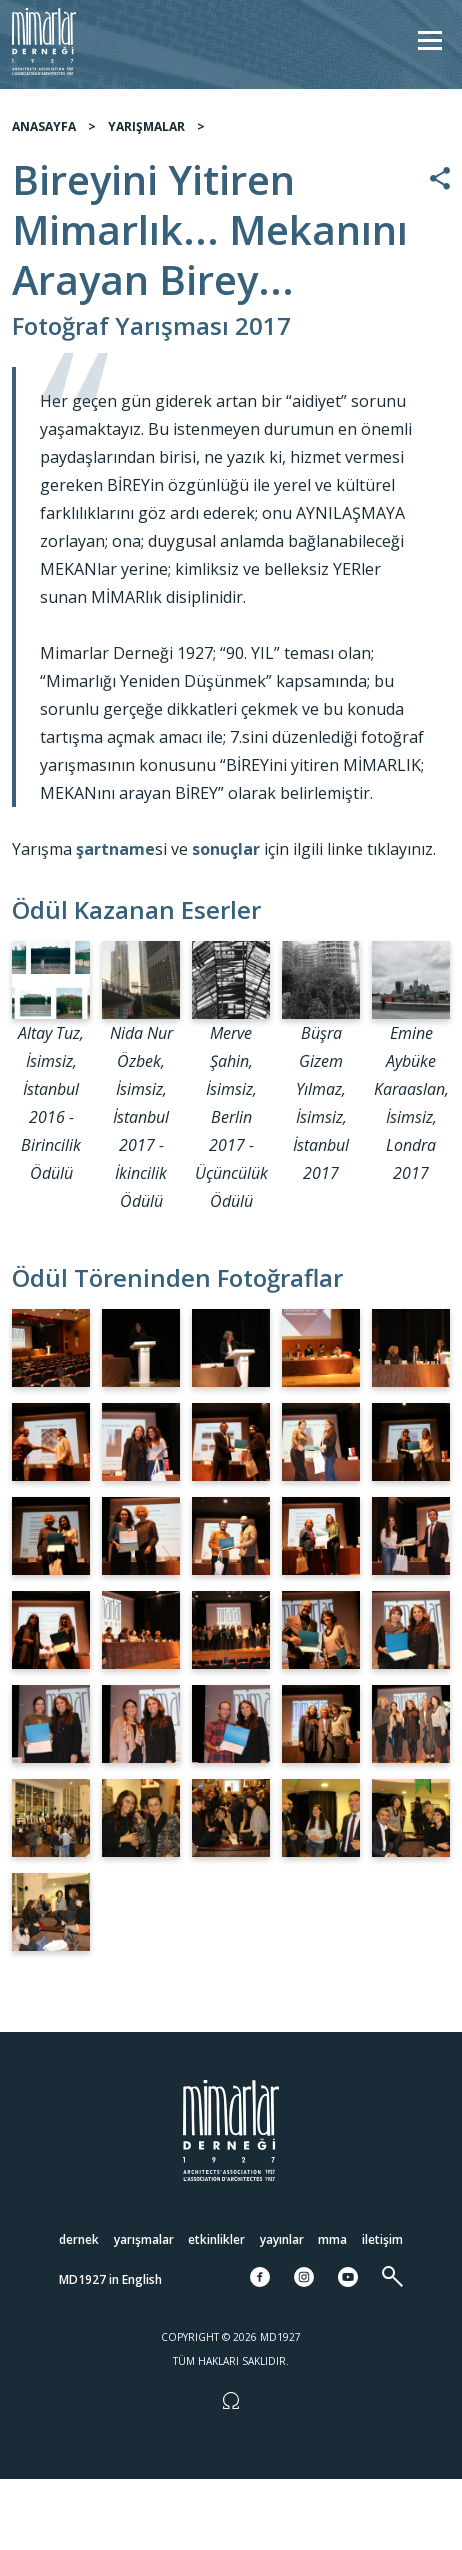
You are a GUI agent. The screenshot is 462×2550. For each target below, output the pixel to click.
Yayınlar (282, 2239)
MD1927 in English (110, 2279)
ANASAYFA (44, 126)
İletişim (382, 2239)
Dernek (79, 2239)
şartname (115, 849)
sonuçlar (226, 849)
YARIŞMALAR (146, 126)
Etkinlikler (216, 2239)
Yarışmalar (144, 2239)
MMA (332, 2239)
